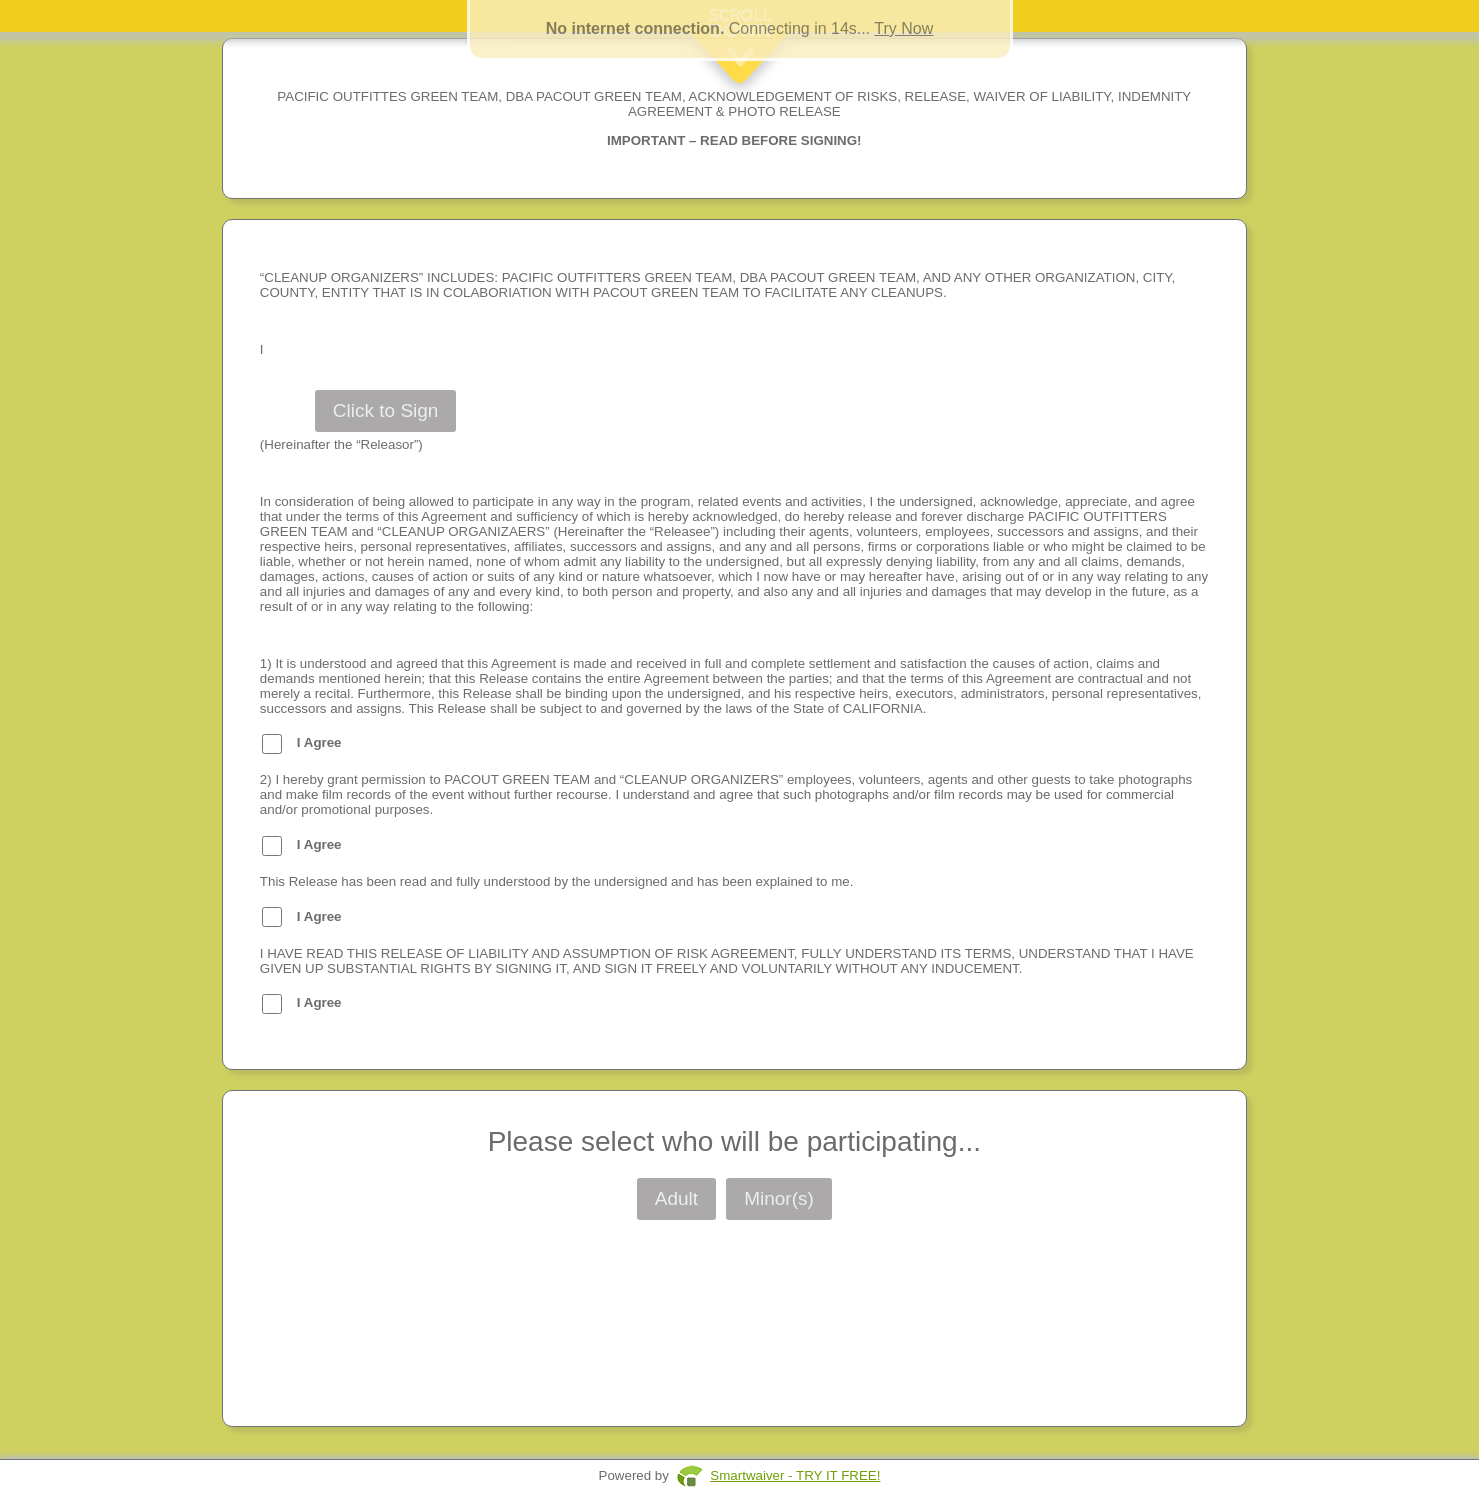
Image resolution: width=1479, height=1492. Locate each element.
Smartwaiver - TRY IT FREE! (795, 1475)
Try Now (903, 28)
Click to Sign (386, 410)
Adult (676, 1198)
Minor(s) (779, 1198)
